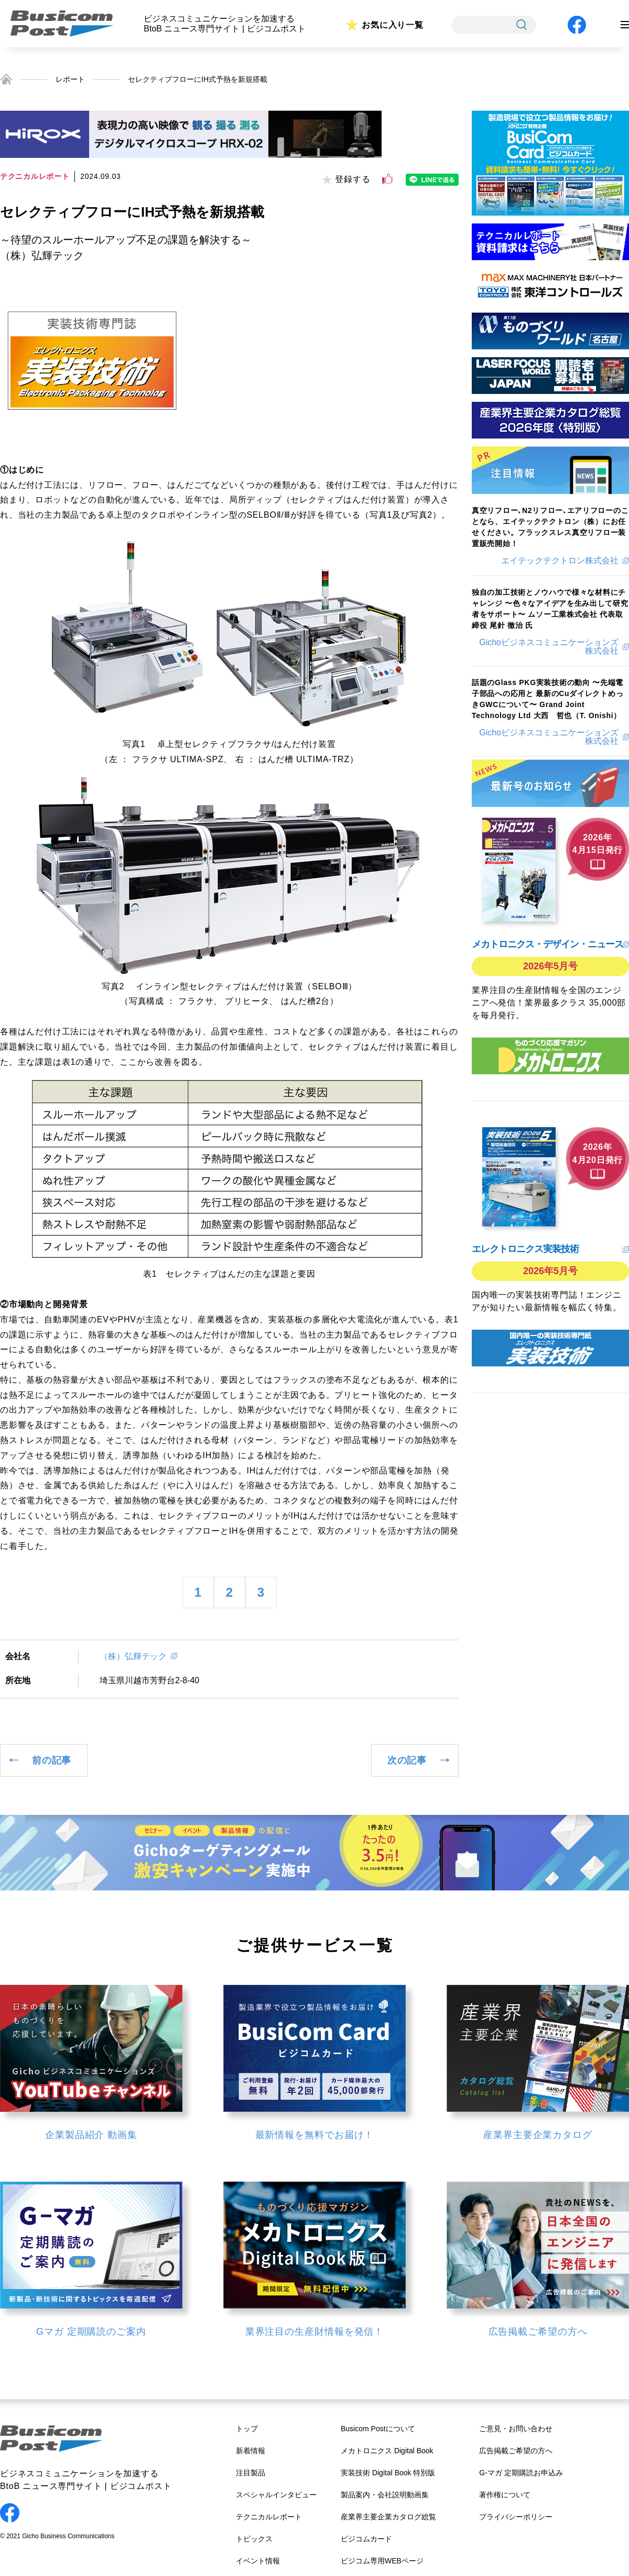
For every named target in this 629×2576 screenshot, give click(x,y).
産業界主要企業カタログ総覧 (388, 2517)
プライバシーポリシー (515, 2517)
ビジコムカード (366, 2539)
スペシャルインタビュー (276, 2495)
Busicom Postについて (378, 2428)
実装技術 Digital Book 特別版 (388, 2472)
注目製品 (250, 2472)
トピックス (254, 2539)
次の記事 (407, 1760)
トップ (247, 2428)
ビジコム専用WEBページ (382, 2561)
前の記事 (51, 1760)
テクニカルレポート (269, 2517)
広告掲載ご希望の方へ (515, 2450)
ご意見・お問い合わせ (515, 2428)
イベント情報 (258, 2561)
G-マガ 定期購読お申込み (520, 2472)
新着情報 (250, 2450)
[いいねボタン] (387, 179)
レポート (70, 79)
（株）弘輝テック (133, 1656)
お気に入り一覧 (393, 24)
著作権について (504, 2495)
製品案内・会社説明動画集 (385, 2495)
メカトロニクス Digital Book (387, 2450)
